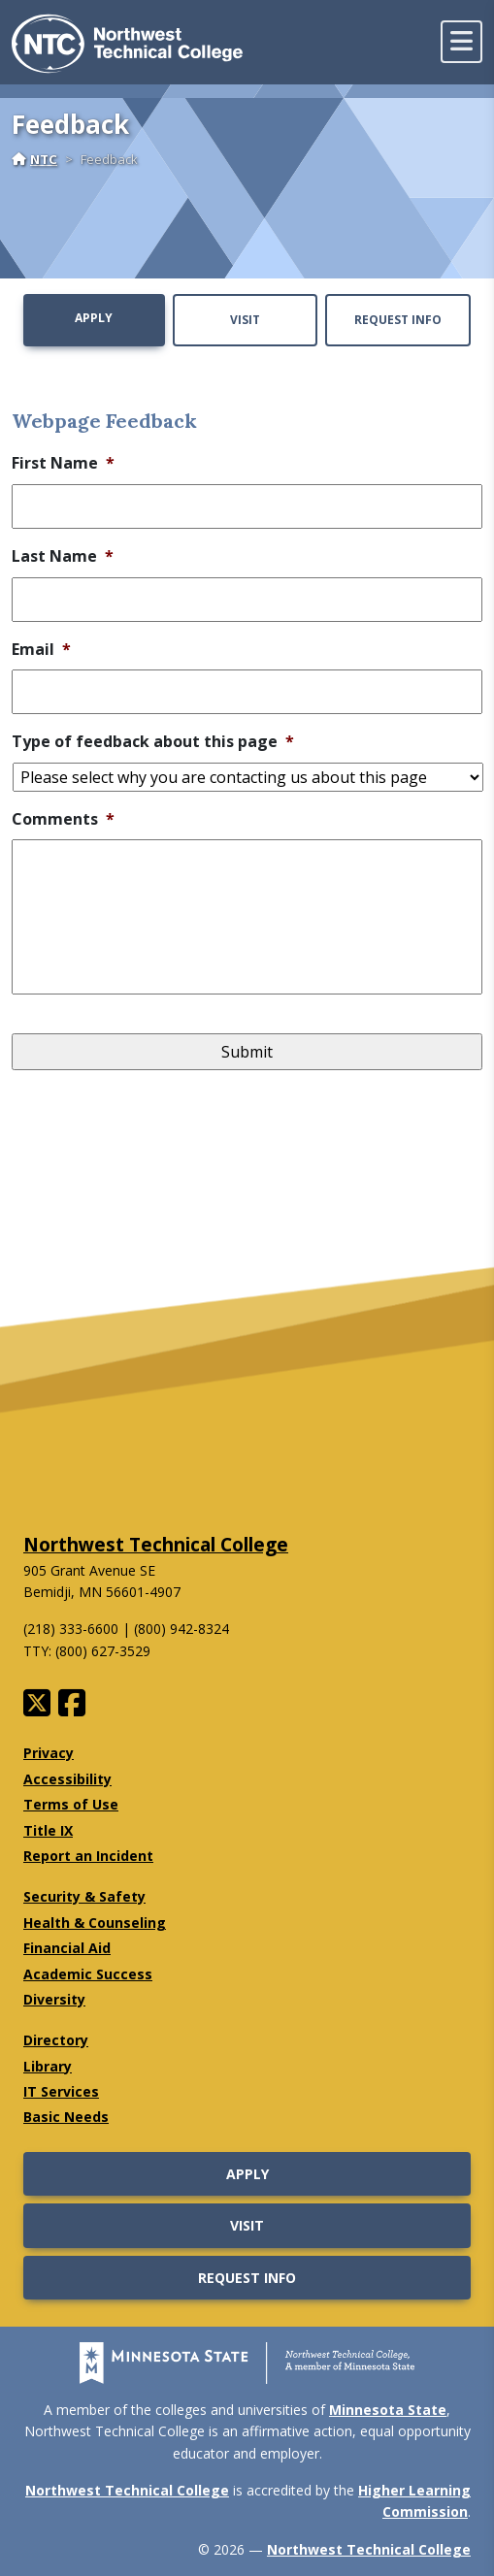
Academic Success (87, 1974)
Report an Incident (88, 1855)
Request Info (398, 319)
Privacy (48, 1753)
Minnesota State (387, 2409)
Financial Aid (67, 1948)
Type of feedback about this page (153, 742)
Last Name (63, 556)
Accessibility (67, 1779)
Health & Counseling (94, 1922)
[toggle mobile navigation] (461, 41)
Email (41, 649)
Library (47, 2066)
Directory (55, 2040)
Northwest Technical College (155, 1544)
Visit (245, 319)
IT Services (61, 2091)
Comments (63, 819)
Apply (94, 318)
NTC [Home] (34, 159)
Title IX (48, 1830)
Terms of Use (70, 1804)
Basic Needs (66, 2116)
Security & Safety (84, 1896)
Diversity (54, 1999)
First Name (63, 463)
